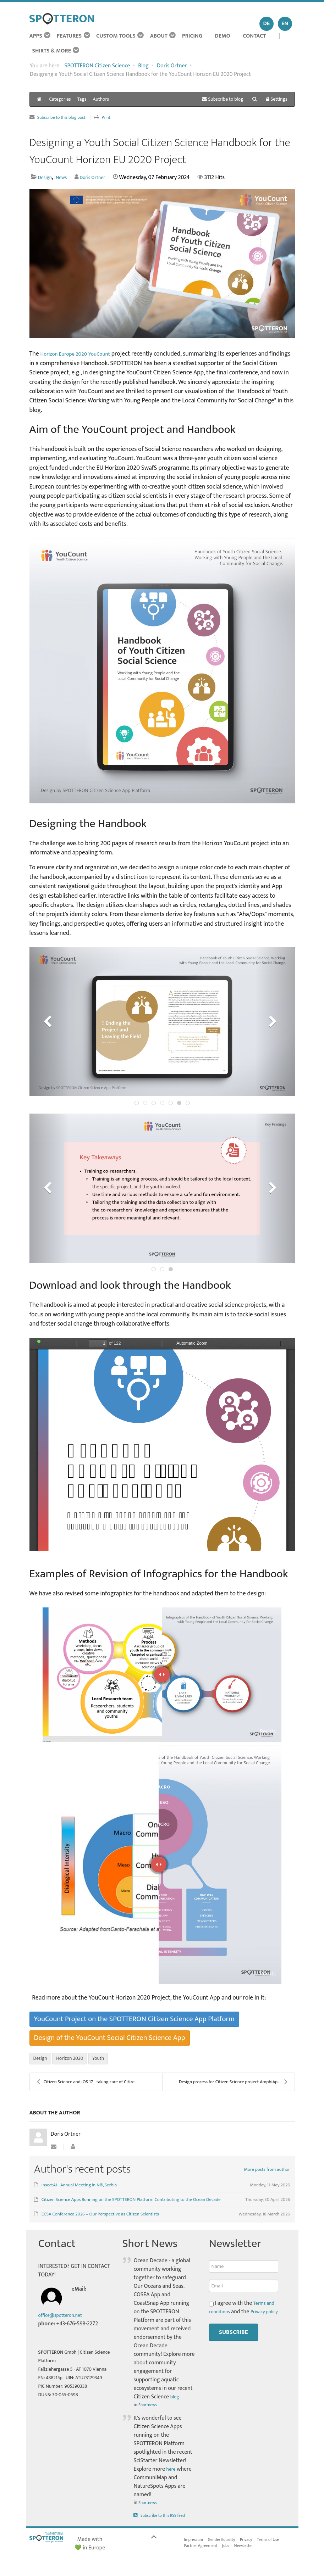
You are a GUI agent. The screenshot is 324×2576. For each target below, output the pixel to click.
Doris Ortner (99, 178)
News (64, 178)
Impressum (195, 2545)
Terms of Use (280, 2545)
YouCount (109, 354)
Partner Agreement (203, 2552)
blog (175, 2402)
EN (284, 23)
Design (46, 178)
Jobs (232, 2552)
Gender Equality (227, 2545)
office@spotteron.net (64, 2320)
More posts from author (267, 2174)
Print (115, 117)
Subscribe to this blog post (65, 117)
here (171, 2474)
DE (266, 23)
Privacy (255, 2545)
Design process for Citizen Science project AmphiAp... (233, 2087)
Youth (106, 2063)
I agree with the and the (243, 2317)
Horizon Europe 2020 (67, 354)
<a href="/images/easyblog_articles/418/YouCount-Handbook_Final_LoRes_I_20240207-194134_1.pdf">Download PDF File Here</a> (162, 1444)
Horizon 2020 (74, 2063)
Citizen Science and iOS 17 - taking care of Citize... (87, 2087)
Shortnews (149, 2410)
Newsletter (252, 2552)
